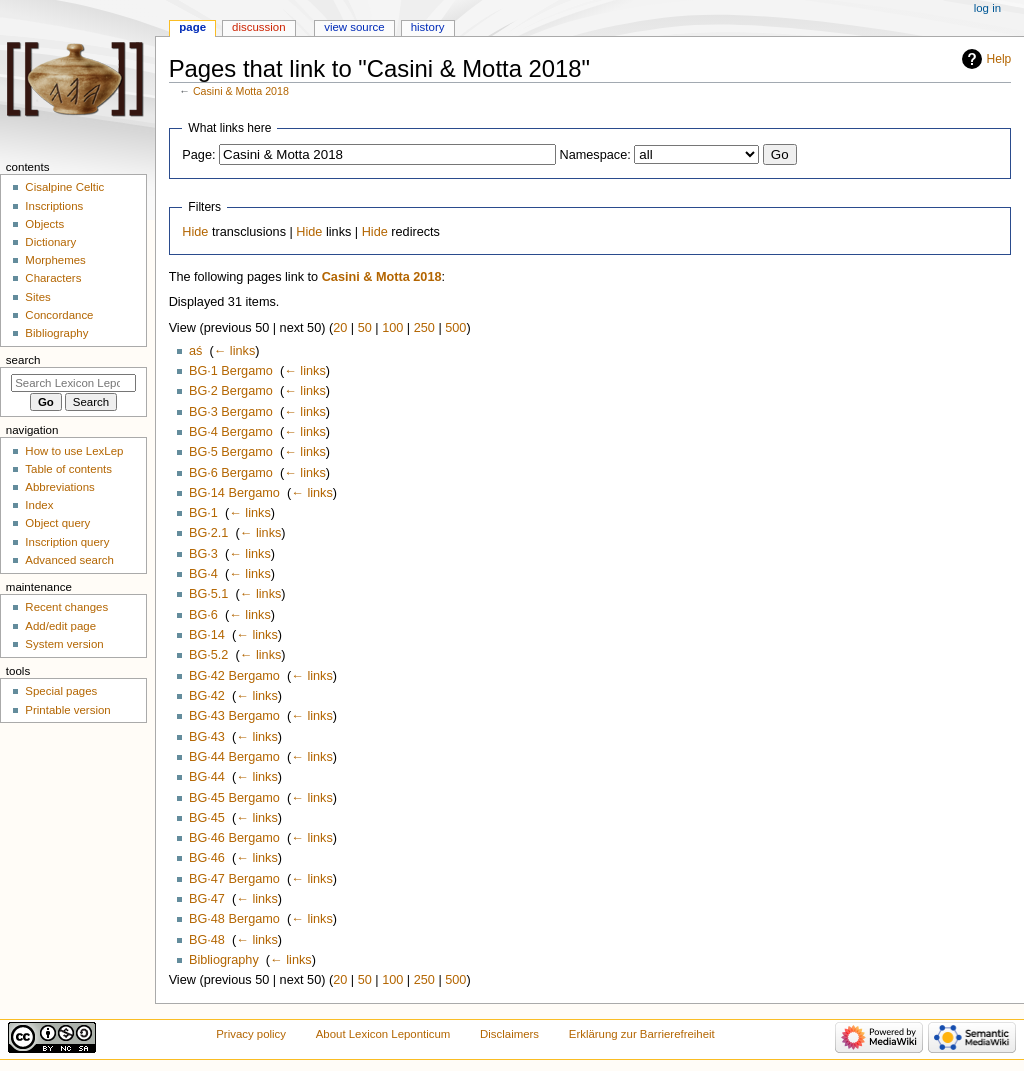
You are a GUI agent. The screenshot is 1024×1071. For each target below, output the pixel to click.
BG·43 (207, 737)
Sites (37, 297)
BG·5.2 (209, 655)
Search (23, 360)
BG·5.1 (209, 594)
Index (39, 505)
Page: (198, 155)
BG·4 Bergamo (231, 432)
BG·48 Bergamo (234, 919)
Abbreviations (59, 487)
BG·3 (203, 554)
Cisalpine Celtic (64, 187)
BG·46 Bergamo (234, 838)
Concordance (59, 315)
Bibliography (224, 960)
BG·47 (207, 899)
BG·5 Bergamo (231, 452)
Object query (57, 523)
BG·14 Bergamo (234, 493)
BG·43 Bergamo (234, 716)
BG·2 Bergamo (231, 391)
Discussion (258, 27)
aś (195, 351)
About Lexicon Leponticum (383, 1034)
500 (455, 328)
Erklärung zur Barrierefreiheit (642, 1034)
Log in (987, 8)
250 (424, 328)
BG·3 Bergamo (231, 412)
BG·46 (207, 858)
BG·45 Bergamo (234, 798)
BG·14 (207, 635)
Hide (195, 232)
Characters (53, 278)
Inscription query (67, 542)
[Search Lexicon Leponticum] (73, 383)
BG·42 (207, 696)
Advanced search (69, 560)
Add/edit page (60, 626)
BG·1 (203, 513)
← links (235, 351)
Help (999, 59)
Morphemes (55, 260)
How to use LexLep (74, 451)
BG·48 (207, 940)
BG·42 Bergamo (234, 676)
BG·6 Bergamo (231, 473)
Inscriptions (54, 206)
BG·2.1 (209, 533)
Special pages (61, 691)
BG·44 (207, 777)
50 (365, 328)
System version (64, 644)
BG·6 (203, 615)
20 (340, 328)
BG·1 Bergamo (231, 371)
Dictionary (50, 242)
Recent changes (66, 607)
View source (354, 27)
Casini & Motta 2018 (241, 91)
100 (392, 328)
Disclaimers (509, 1034)
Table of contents (68, 469)
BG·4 (203, 574)
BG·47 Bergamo (234, 879)
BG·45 (207, 818)
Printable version (67, 710)
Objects (44, 224)
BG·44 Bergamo (234, 757)
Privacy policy (251, 1034)
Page (192, 27)
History (428, 27)
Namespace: (595, 155)
